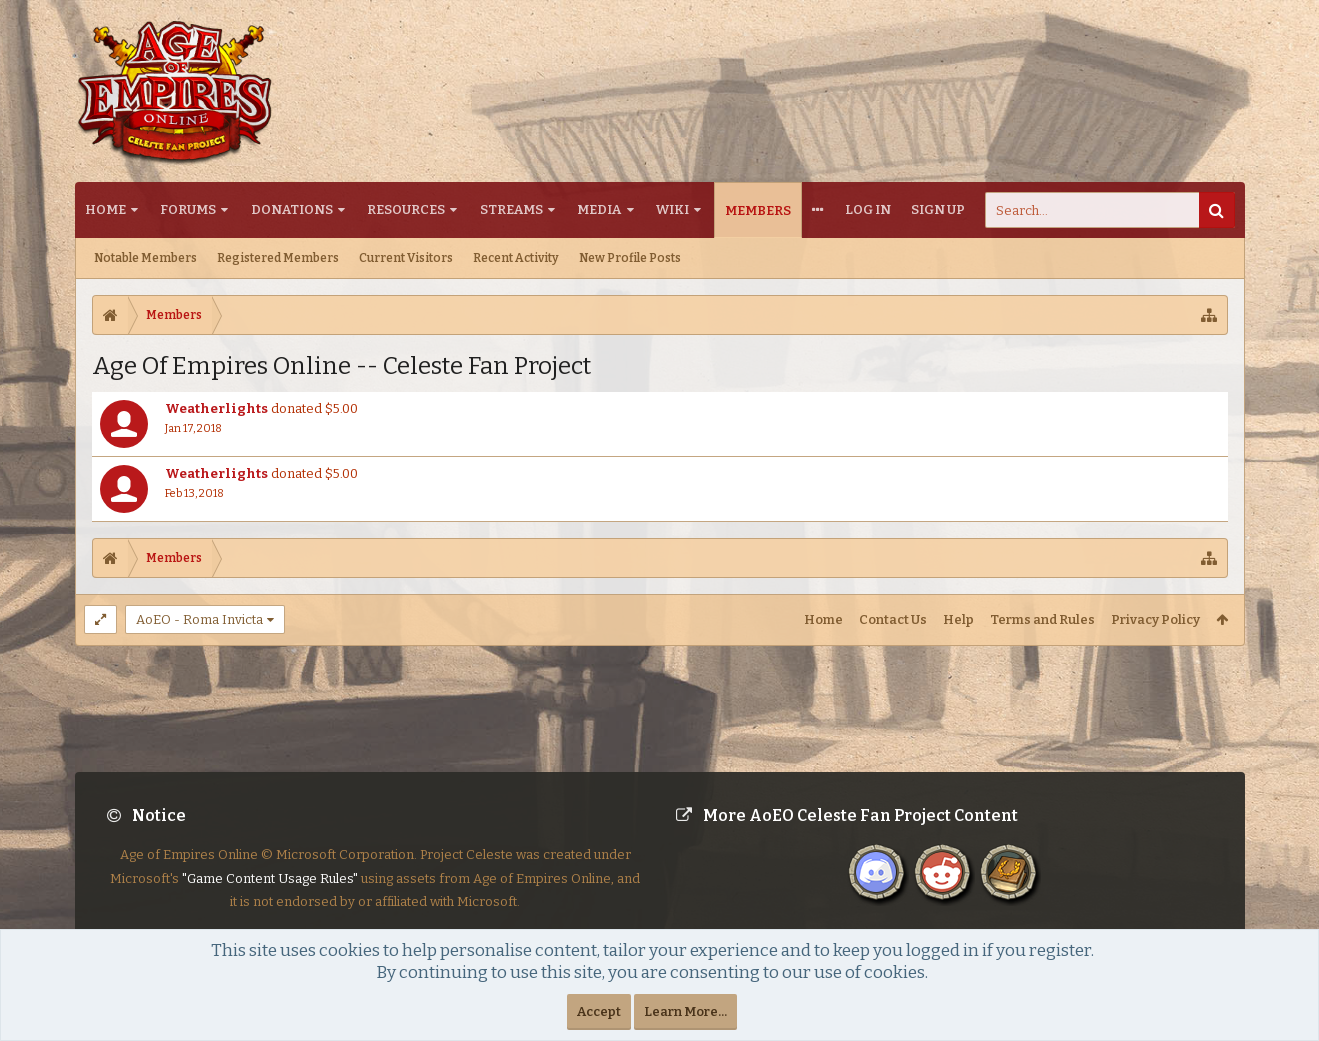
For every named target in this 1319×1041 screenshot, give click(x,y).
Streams (511, 209)
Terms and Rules (1042, 619)
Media (599, 209)
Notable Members (145, 258)
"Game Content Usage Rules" (270, 894)
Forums (188, 209)
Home (105, 209)
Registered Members (278, 258)
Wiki (672, 209)
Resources (406, 209)
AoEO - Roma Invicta (199, 619)
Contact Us (893, 619)
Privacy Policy (1155, 619)
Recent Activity (516, 258)
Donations (292, 209)
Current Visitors (406, 258)
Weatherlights (216, 408)
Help (958, 619)
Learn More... (685, 1011)
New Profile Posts (630, 258)
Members (758, 210)
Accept (599, 1011)
